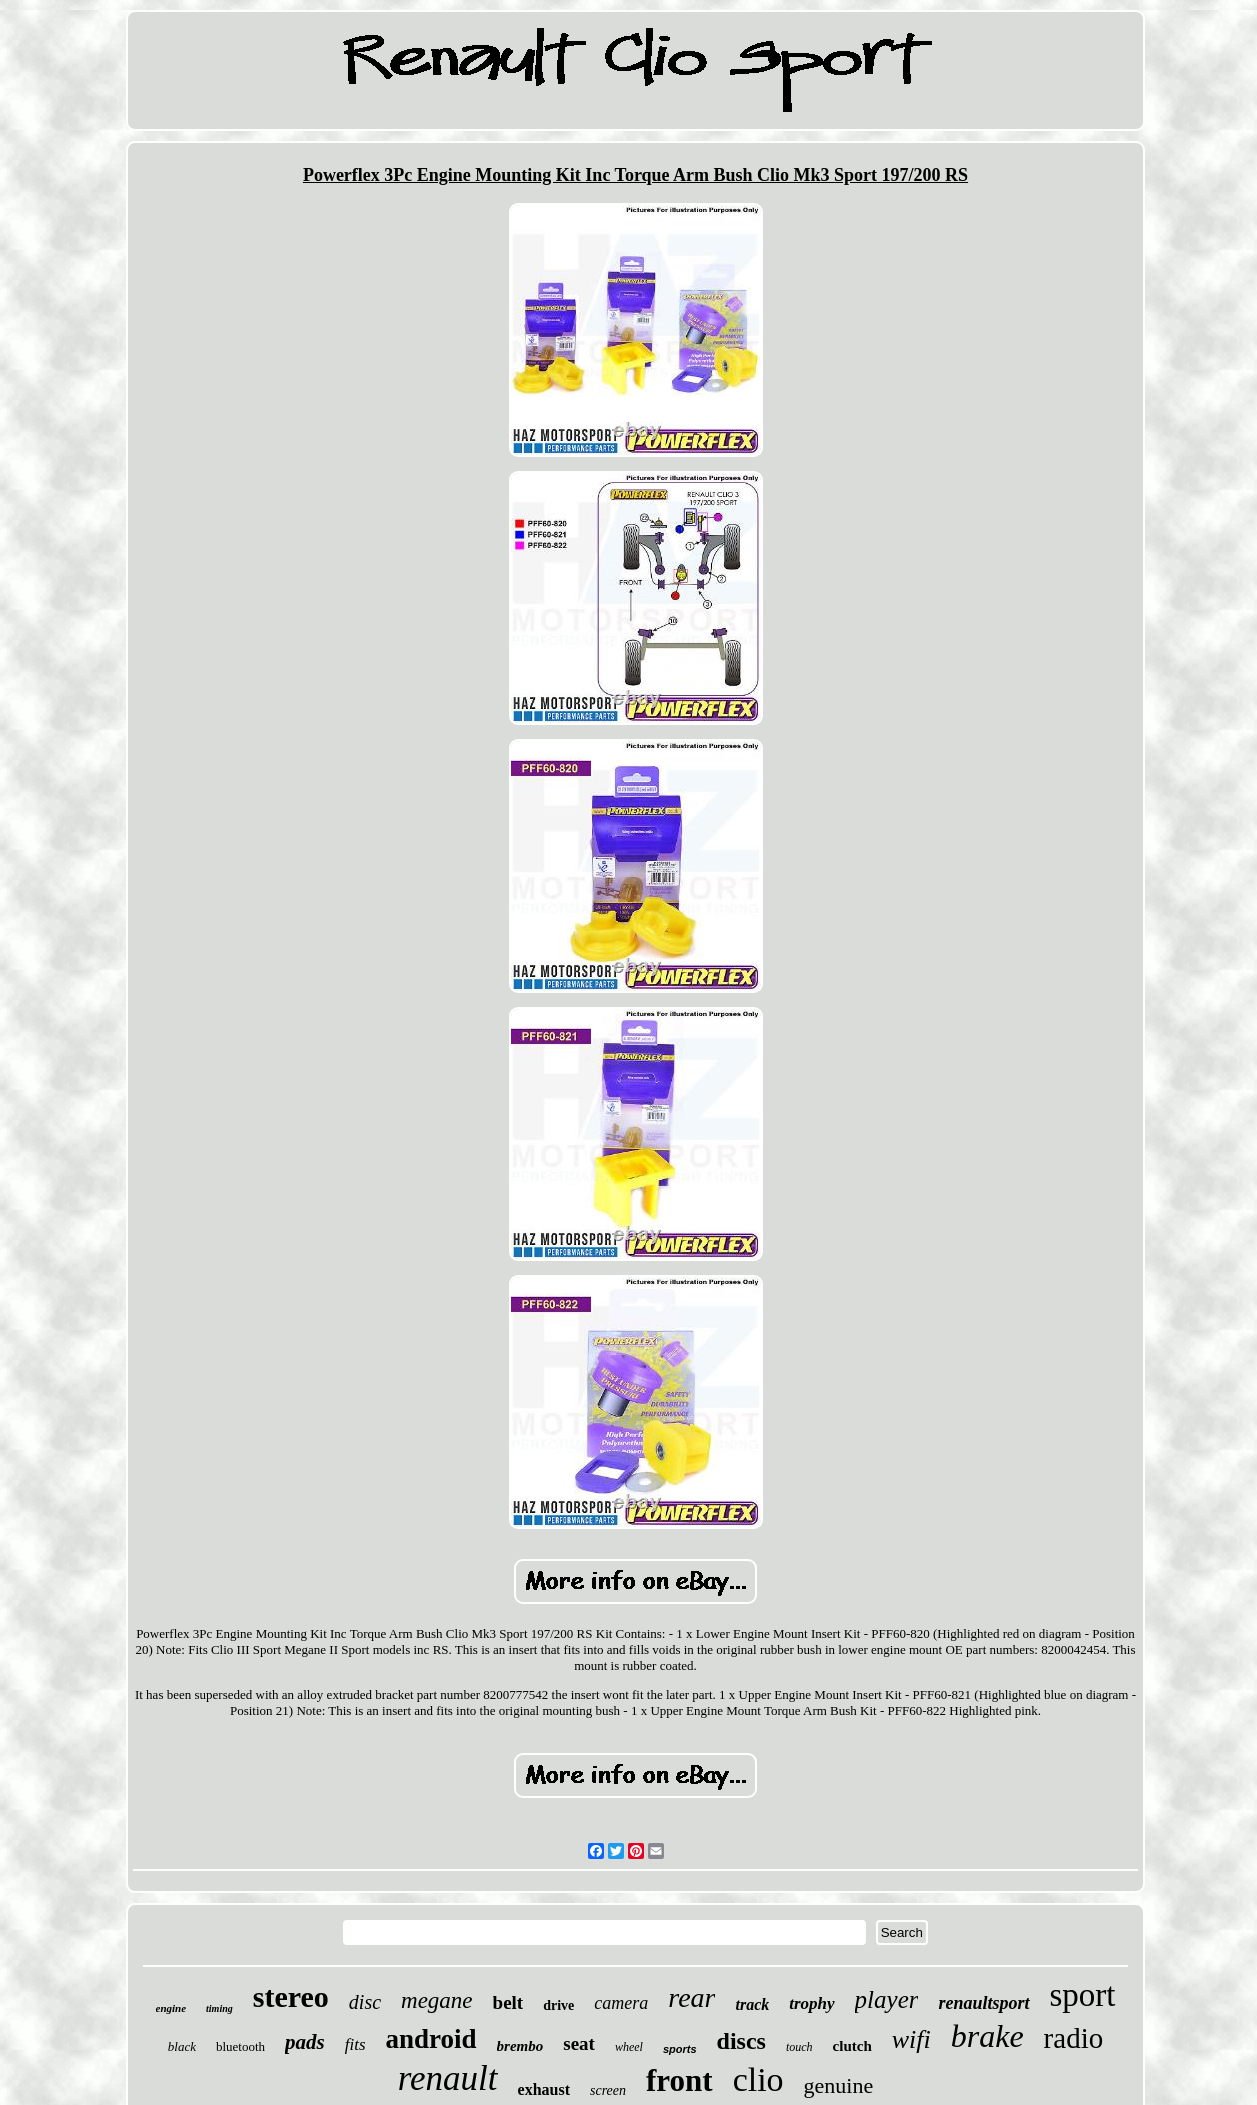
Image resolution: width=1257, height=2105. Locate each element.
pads (305, 2042)
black (182, 2046)
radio (1074, 2038)
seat (579, 2043)
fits (355, 2044)
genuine (839, 2085)
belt (508, 2002)
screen (608, 2090)
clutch (852, 2046)
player (887, 1999)
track (752, 2004)
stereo (291, 1996)
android (431, 2039)
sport (1083, 1995)
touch (799, 2047)
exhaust (544, 2089)
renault (448, 2078)
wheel (629, 2047)
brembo (520, 2046)
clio (758, 2079)
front (679, 2080)
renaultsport (983, 2003)
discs (741, 2041)
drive (558, 2005)
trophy (811, 2003)
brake (987, 2036)
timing (219, 2008)
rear (691, 1997)
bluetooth (240, 2046)
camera (621, 2003)
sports (680, 2049)
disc (365, 2002)
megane (437, 2000)
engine (171, 2008)
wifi (911, 2039)
